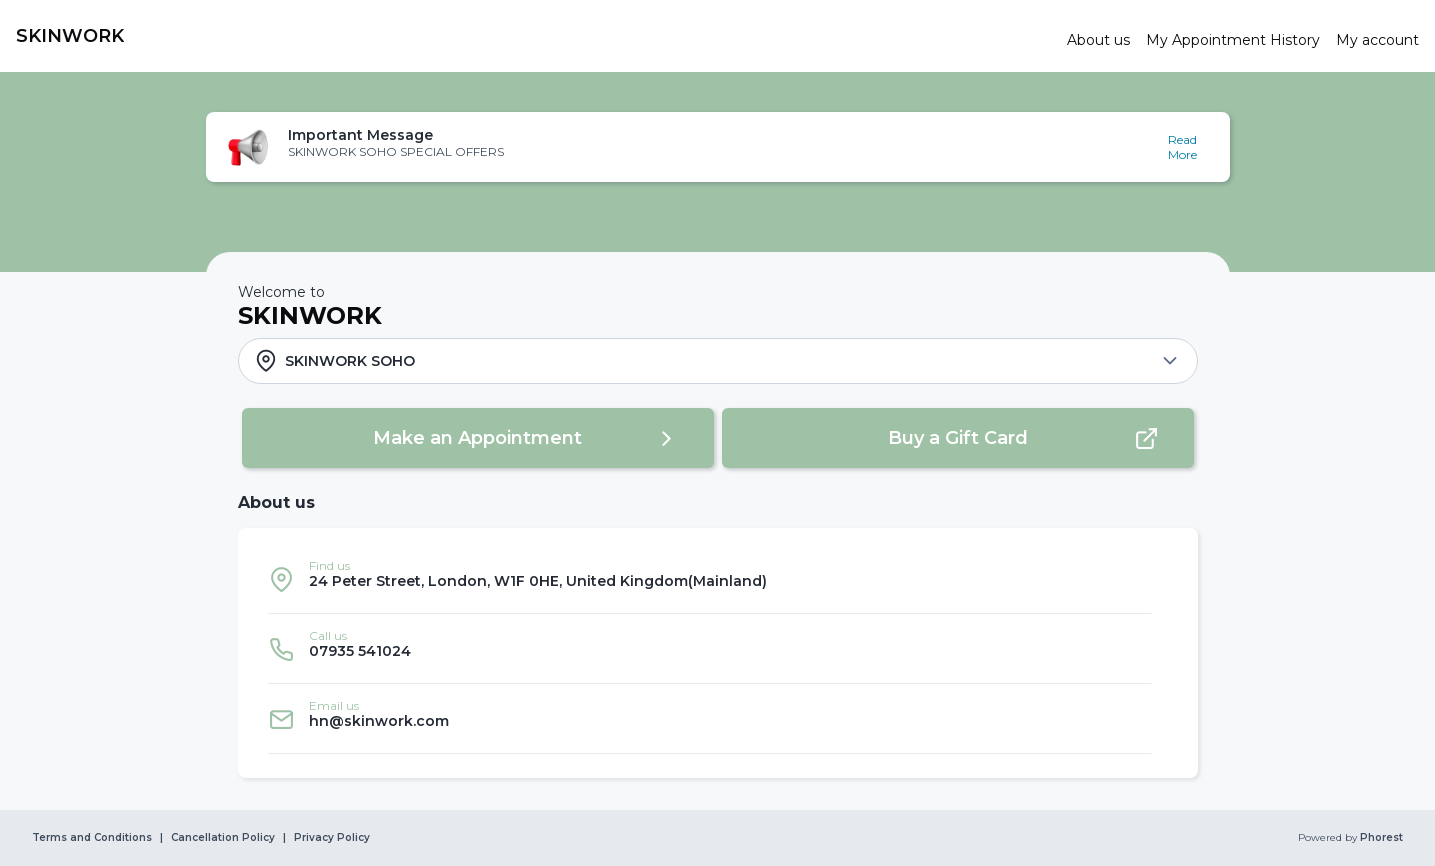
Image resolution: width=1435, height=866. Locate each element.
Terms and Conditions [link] (92, 838)
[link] (533, 36)
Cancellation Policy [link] (223, 838)
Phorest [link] (1380, 838)
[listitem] (710, 579)
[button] (718, 147)
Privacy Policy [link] (332, 838)
